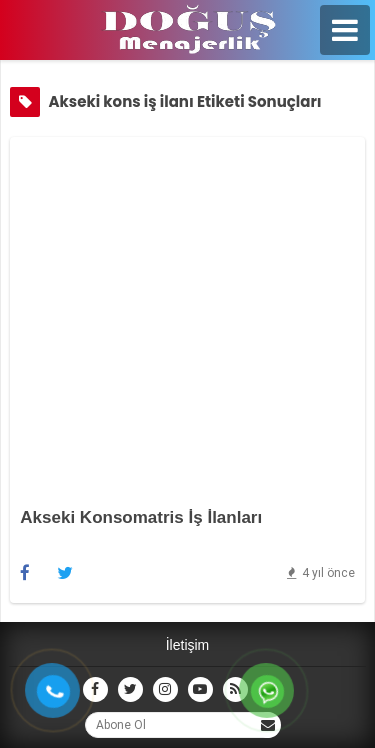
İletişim (188, 645)
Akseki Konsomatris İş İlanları (141, 517)
